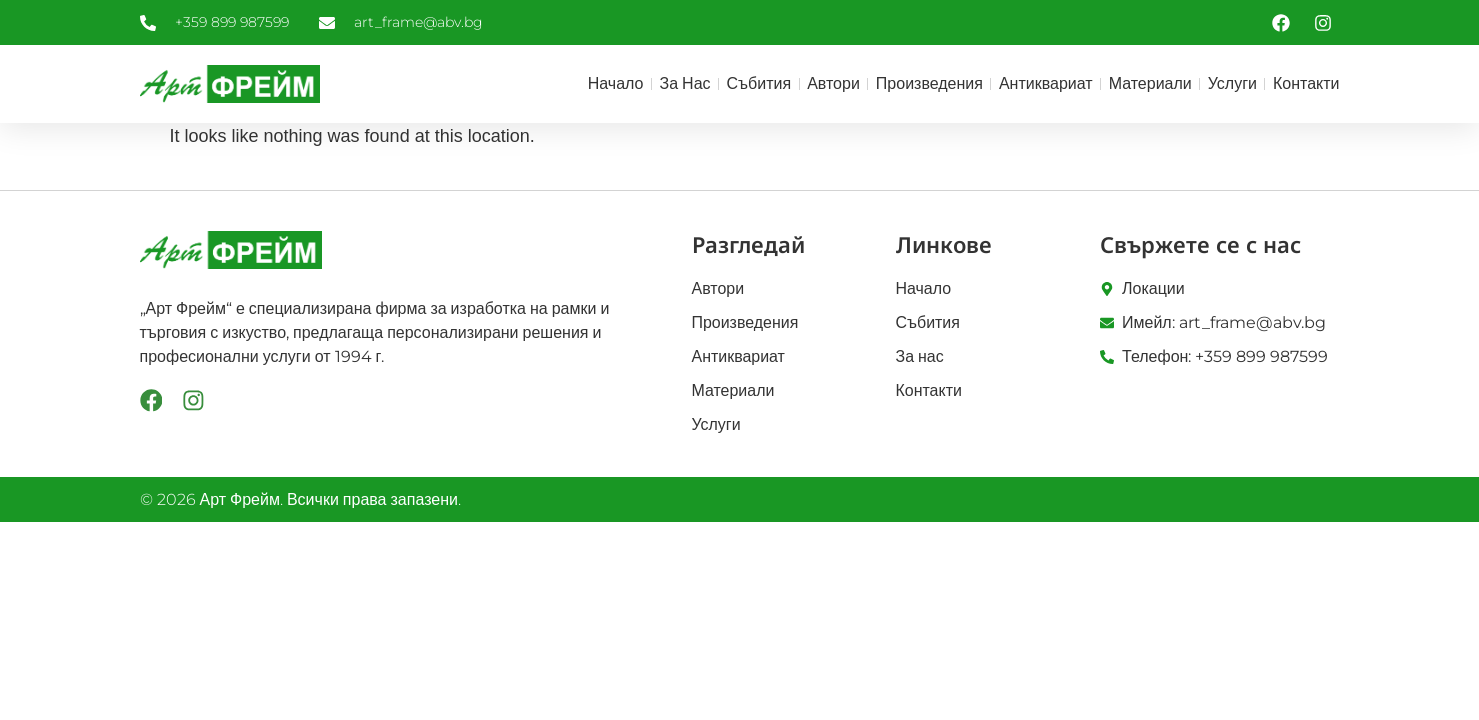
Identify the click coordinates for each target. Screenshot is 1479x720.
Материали (1150, 83)
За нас (685, 83)
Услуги (1232, 83)
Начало (616, 83)
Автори (833, 83)
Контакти (1306, 83)
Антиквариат (1046, 83)
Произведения (929, 83)
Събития (759, 83)
